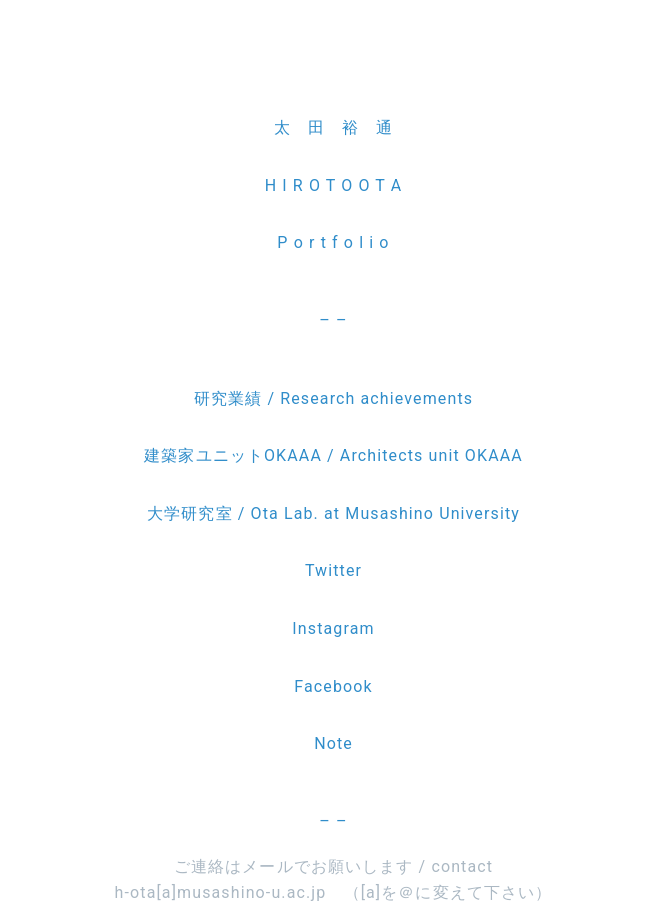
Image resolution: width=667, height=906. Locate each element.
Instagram (333, 628)
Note (333, 743)
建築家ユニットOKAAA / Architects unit (302, 455)
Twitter (333, 570)
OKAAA (491, 455)
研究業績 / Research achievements (333, 398)
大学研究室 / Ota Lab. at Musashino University (333, 513)
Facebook (333, 686)
